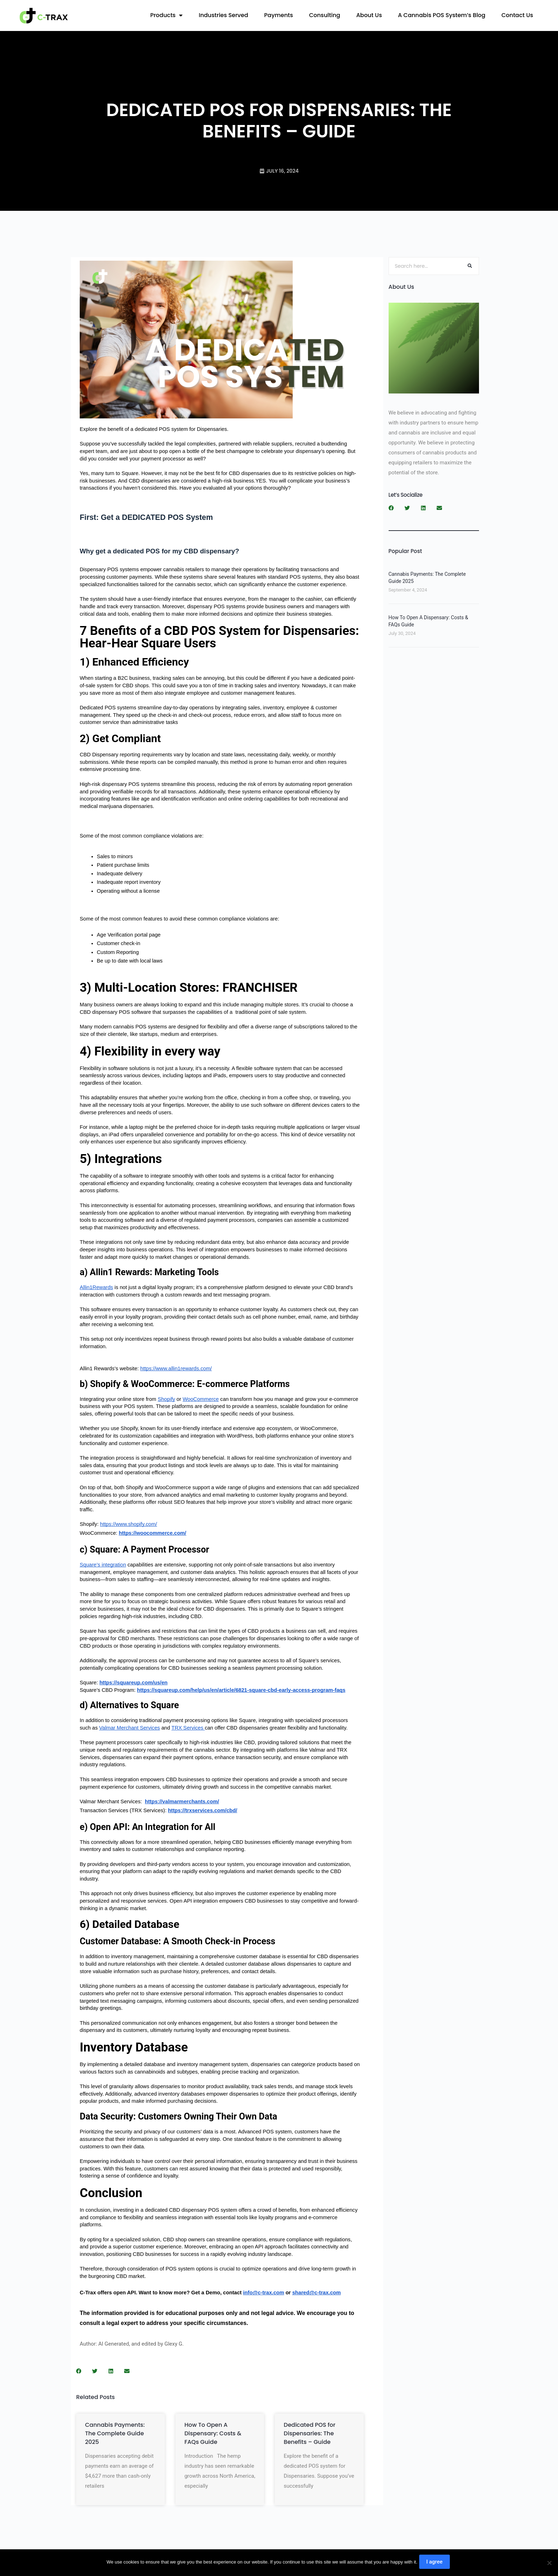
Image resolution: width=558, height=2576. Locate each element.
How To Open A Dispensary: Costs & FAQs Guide (212, 2433)
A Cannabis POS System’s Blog (441, 15)
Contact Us (517, 15)
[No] (549, 2563)
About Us (369, 15)
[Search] (470, 266)
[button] (79, 2371)
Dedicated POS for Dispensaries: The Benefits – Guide (309, 2433)
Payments (278, 15)
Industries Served (223, 15)
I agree (436, 2563)
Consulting (324, 15)
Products (166, 15)
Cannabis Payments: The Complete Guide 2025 (115, 2433)
